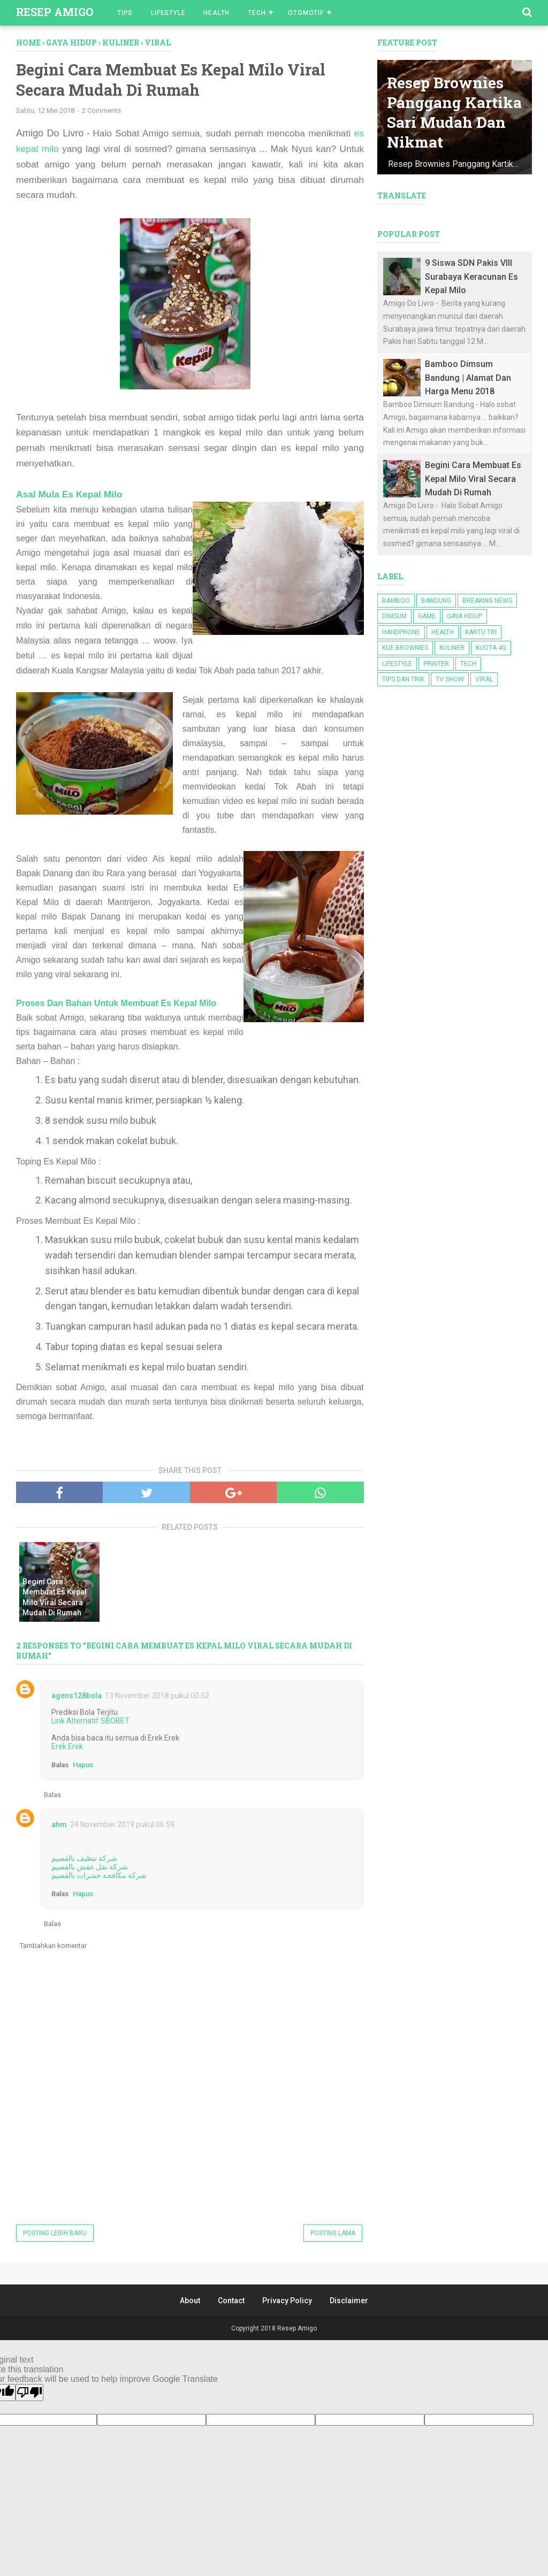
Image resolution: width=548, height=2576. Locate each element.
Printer (436, 664)
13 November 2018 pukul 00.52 (157, 1697)
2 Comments (101, 112)
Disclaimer (349, 2302)
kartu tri (481, 632)
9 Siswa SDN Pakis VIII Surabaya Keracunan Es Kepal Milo (471, 276)
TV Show (450, 679)
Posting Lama (332, 2234)
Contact (231, 2302)
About (190, 2302)
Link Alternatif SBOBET (90, 1722)
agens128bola (76, 1697)
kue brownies (405, 647)
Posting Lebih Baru (55, 2234)
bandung (436, 600)
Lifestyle (168, 13)
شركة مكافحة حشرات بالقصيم (99, 1877)
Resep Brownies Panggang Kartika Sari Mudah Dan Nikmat (446, 102)
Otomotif (305, 13)
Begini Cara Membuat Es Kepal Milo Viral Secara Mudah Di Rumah (54, 1598)
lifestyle (397, 664)
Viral (484, 679)
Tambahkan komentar (53, 1947)
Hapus (83, 1766)
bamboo (396, 600)
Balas (59, 1766)
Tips (125, 13)
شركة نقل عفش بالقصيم (89, 1868)
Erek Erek (67, 1748)
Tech (256, 13)
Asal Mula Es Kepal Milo (70, 495)
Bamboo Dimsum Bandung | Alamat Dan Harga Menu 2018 (468, 377)
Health (216, 13)
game (427, 616)
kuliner (452, 647)
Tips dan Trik (403, 679)
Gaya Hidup (464, 616)
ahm (59, 1826)
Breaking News (487, 600)
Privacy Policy (287, 2302)
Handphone (401, 632)
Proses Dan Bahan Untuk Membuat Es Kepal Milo (117, 1004)
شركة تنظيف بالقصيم (84, 1860)
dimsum (394, 616)
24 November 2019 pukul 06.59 (122, 1826)
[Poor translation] (29, 2394)
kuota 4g (491, 647)
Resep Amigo (54, 12)
